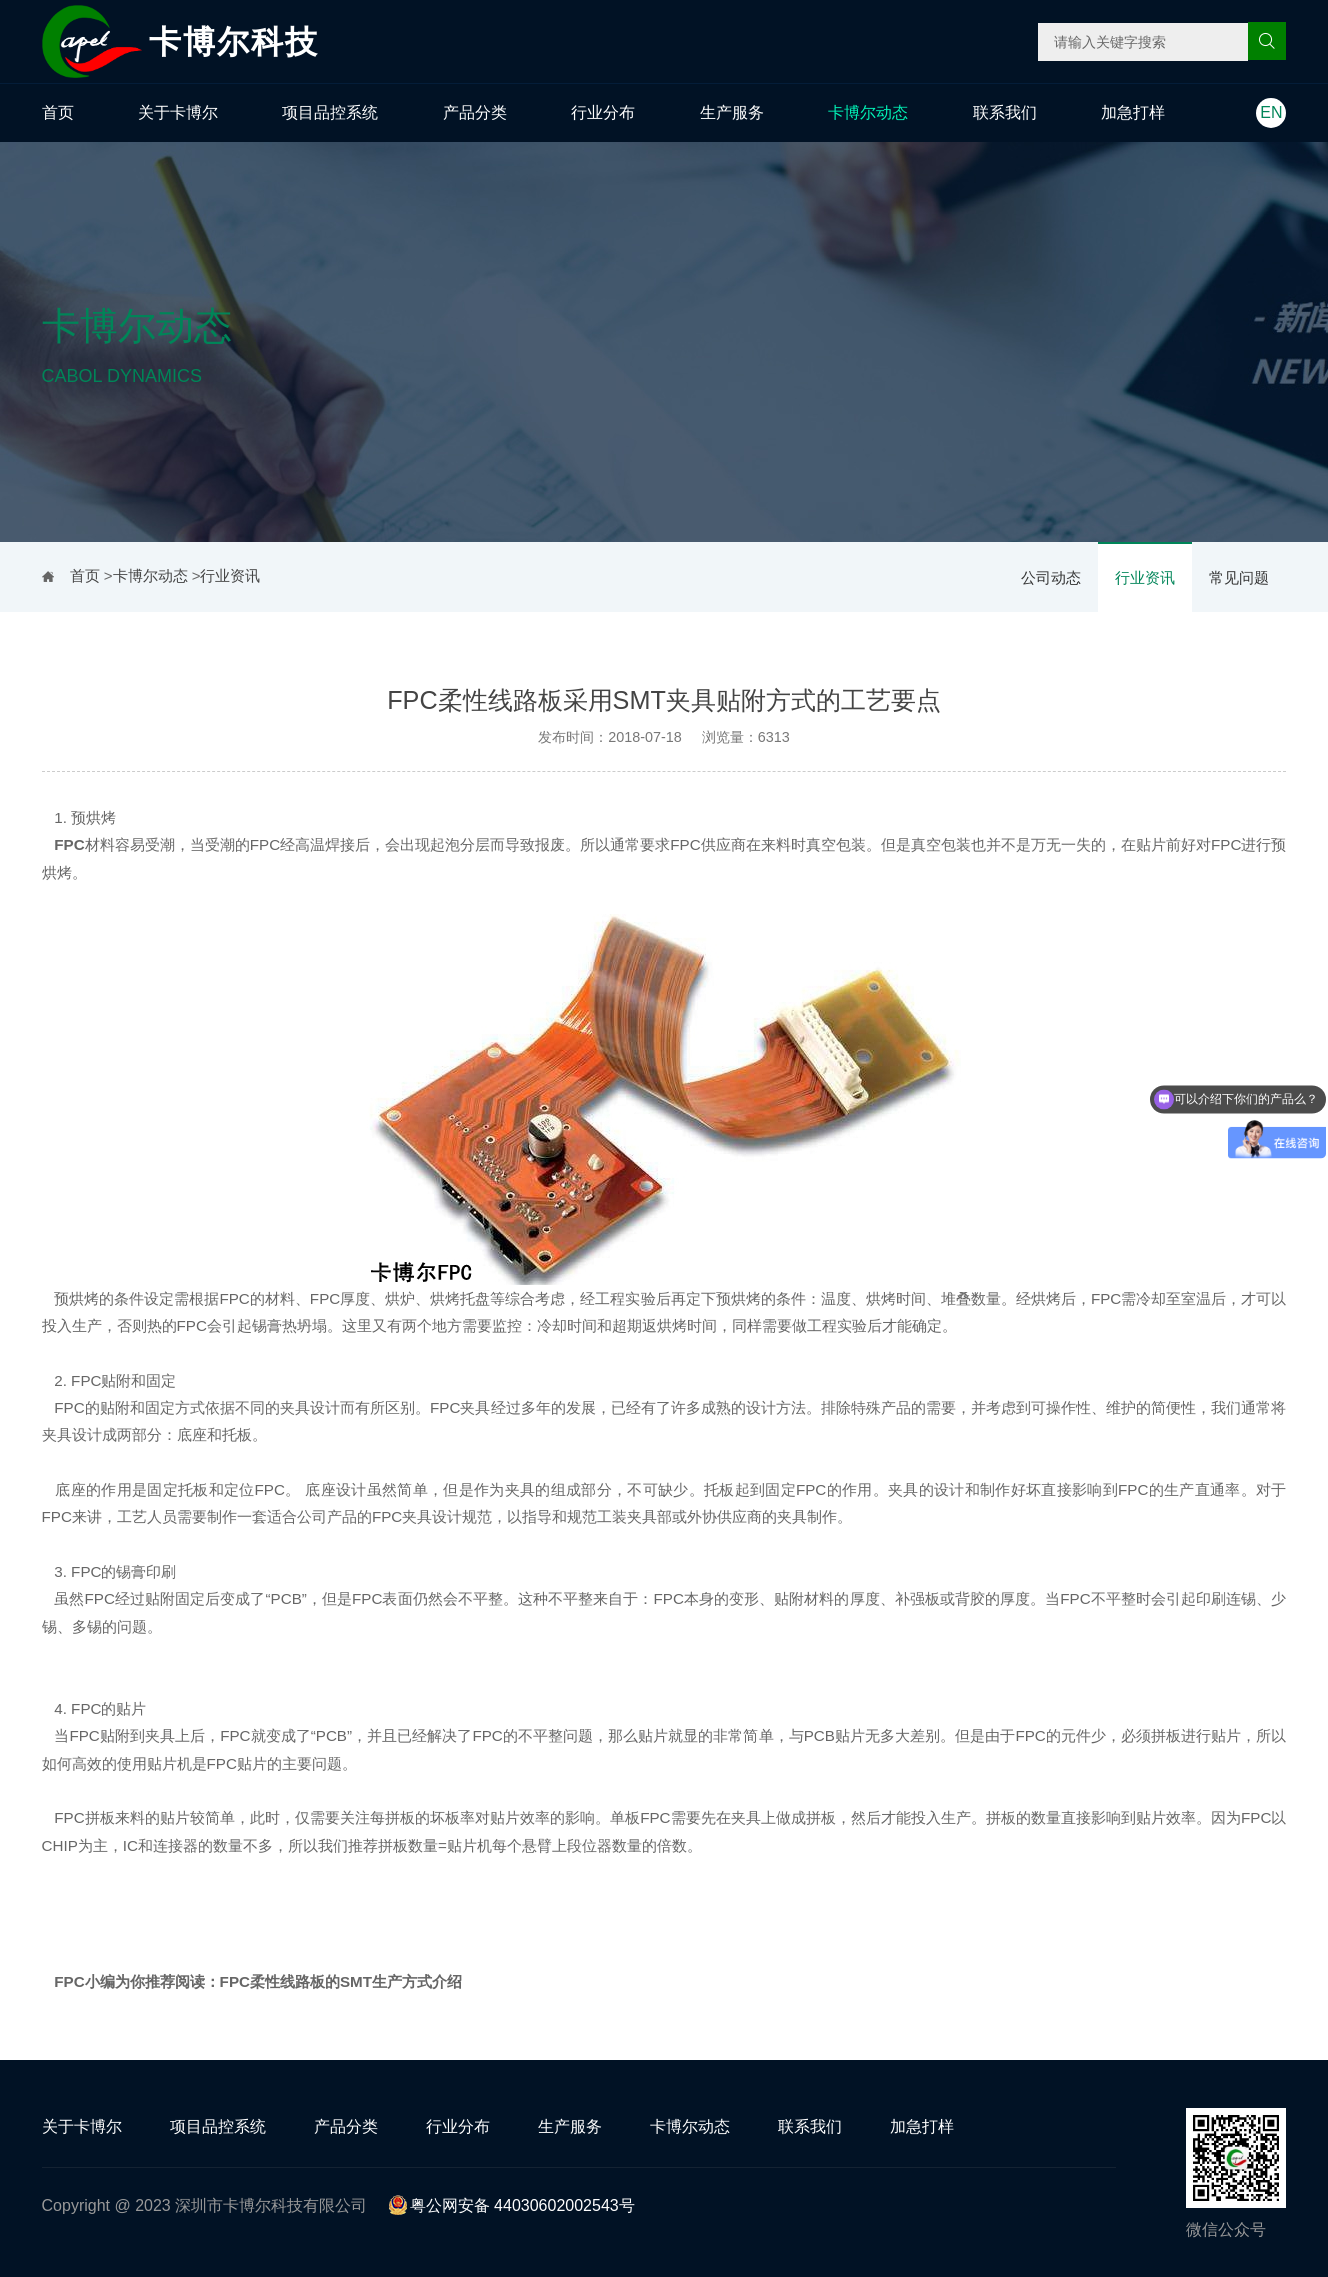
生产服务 (732, 112)
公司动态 (1051, 577)
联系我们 (1005, 112)
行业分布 (603, 112)
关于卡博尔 (178, 112)
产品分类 (475, 112)
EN (1271, 112)
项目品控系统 (330, 112)
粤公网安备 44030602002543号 (511, 2205)
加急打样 (1133, 112)
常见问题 (1239, 577)
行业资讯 (1145, 577)
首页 (58, 112)
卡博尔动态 (868, 112)
